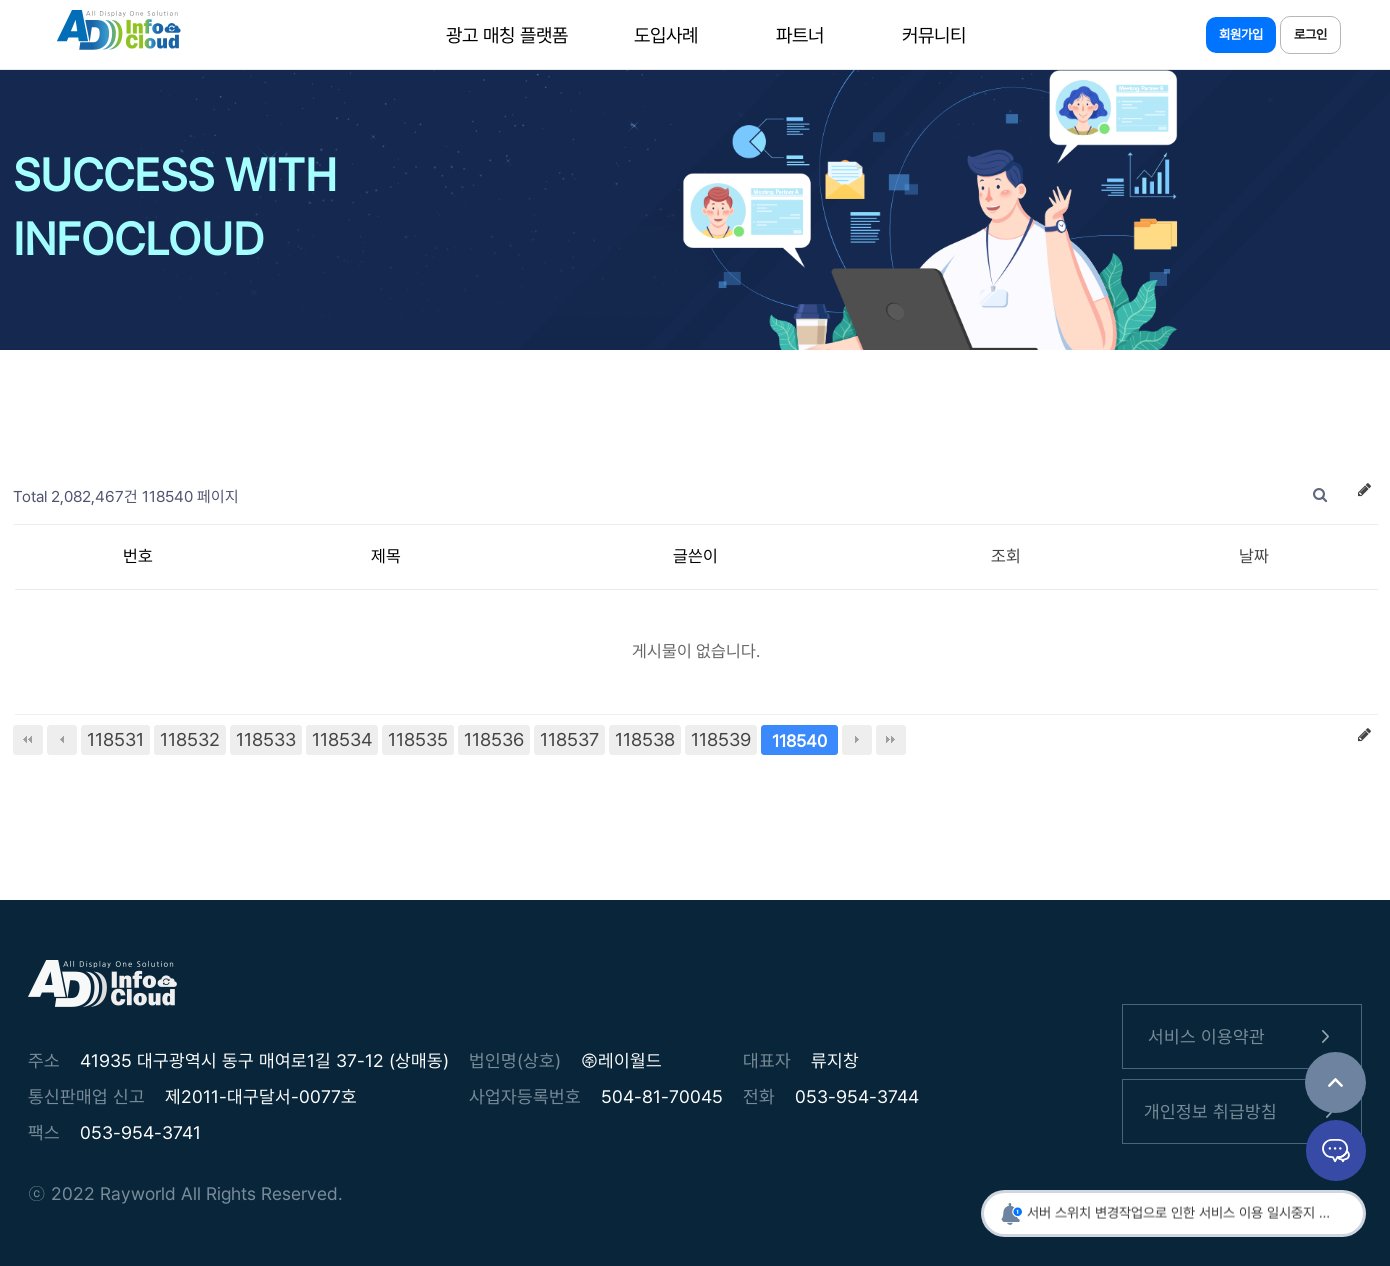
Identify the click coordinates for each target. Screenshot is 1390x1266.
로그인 (1310, 34)
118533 (266, 739)
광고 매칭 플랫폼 (507, 35)
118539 (721, 739)
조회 (1006, 556)
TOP (1335, 1082)
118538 (645, 739)
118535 (418, 739)
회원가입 (1241, 34)
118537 (569, 739)
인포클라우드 (118, 35)
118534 (342, 739)
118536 (494, 739)
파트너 (800, 35)
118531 (115, 739)
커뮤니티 (934, 35)
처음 (28, 740)
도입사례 (666, 35)
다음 (857, 740)
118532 (190, 739)
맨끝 (891, 740)
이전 (62, 740)
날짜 (1254, 556)
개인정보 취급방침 (1242, 1111)
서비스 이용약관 (1242, 1036)
